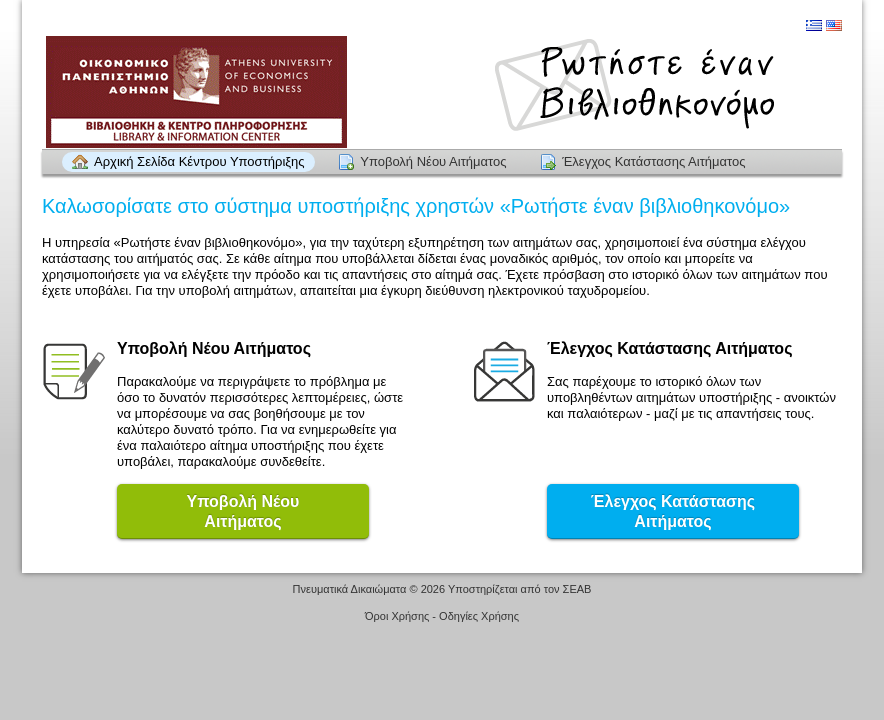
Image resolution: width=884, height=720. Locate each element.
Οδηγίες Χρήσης (479, 616)
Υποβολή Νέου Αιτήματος (433, 161)
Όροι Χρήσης (397, 616)
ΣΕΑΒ (577, 589)
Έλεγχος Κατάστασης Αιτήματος (653, 161)
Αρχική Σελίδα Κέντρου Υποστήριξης (199, 161)
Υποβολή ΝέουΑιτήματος (243, 511)
